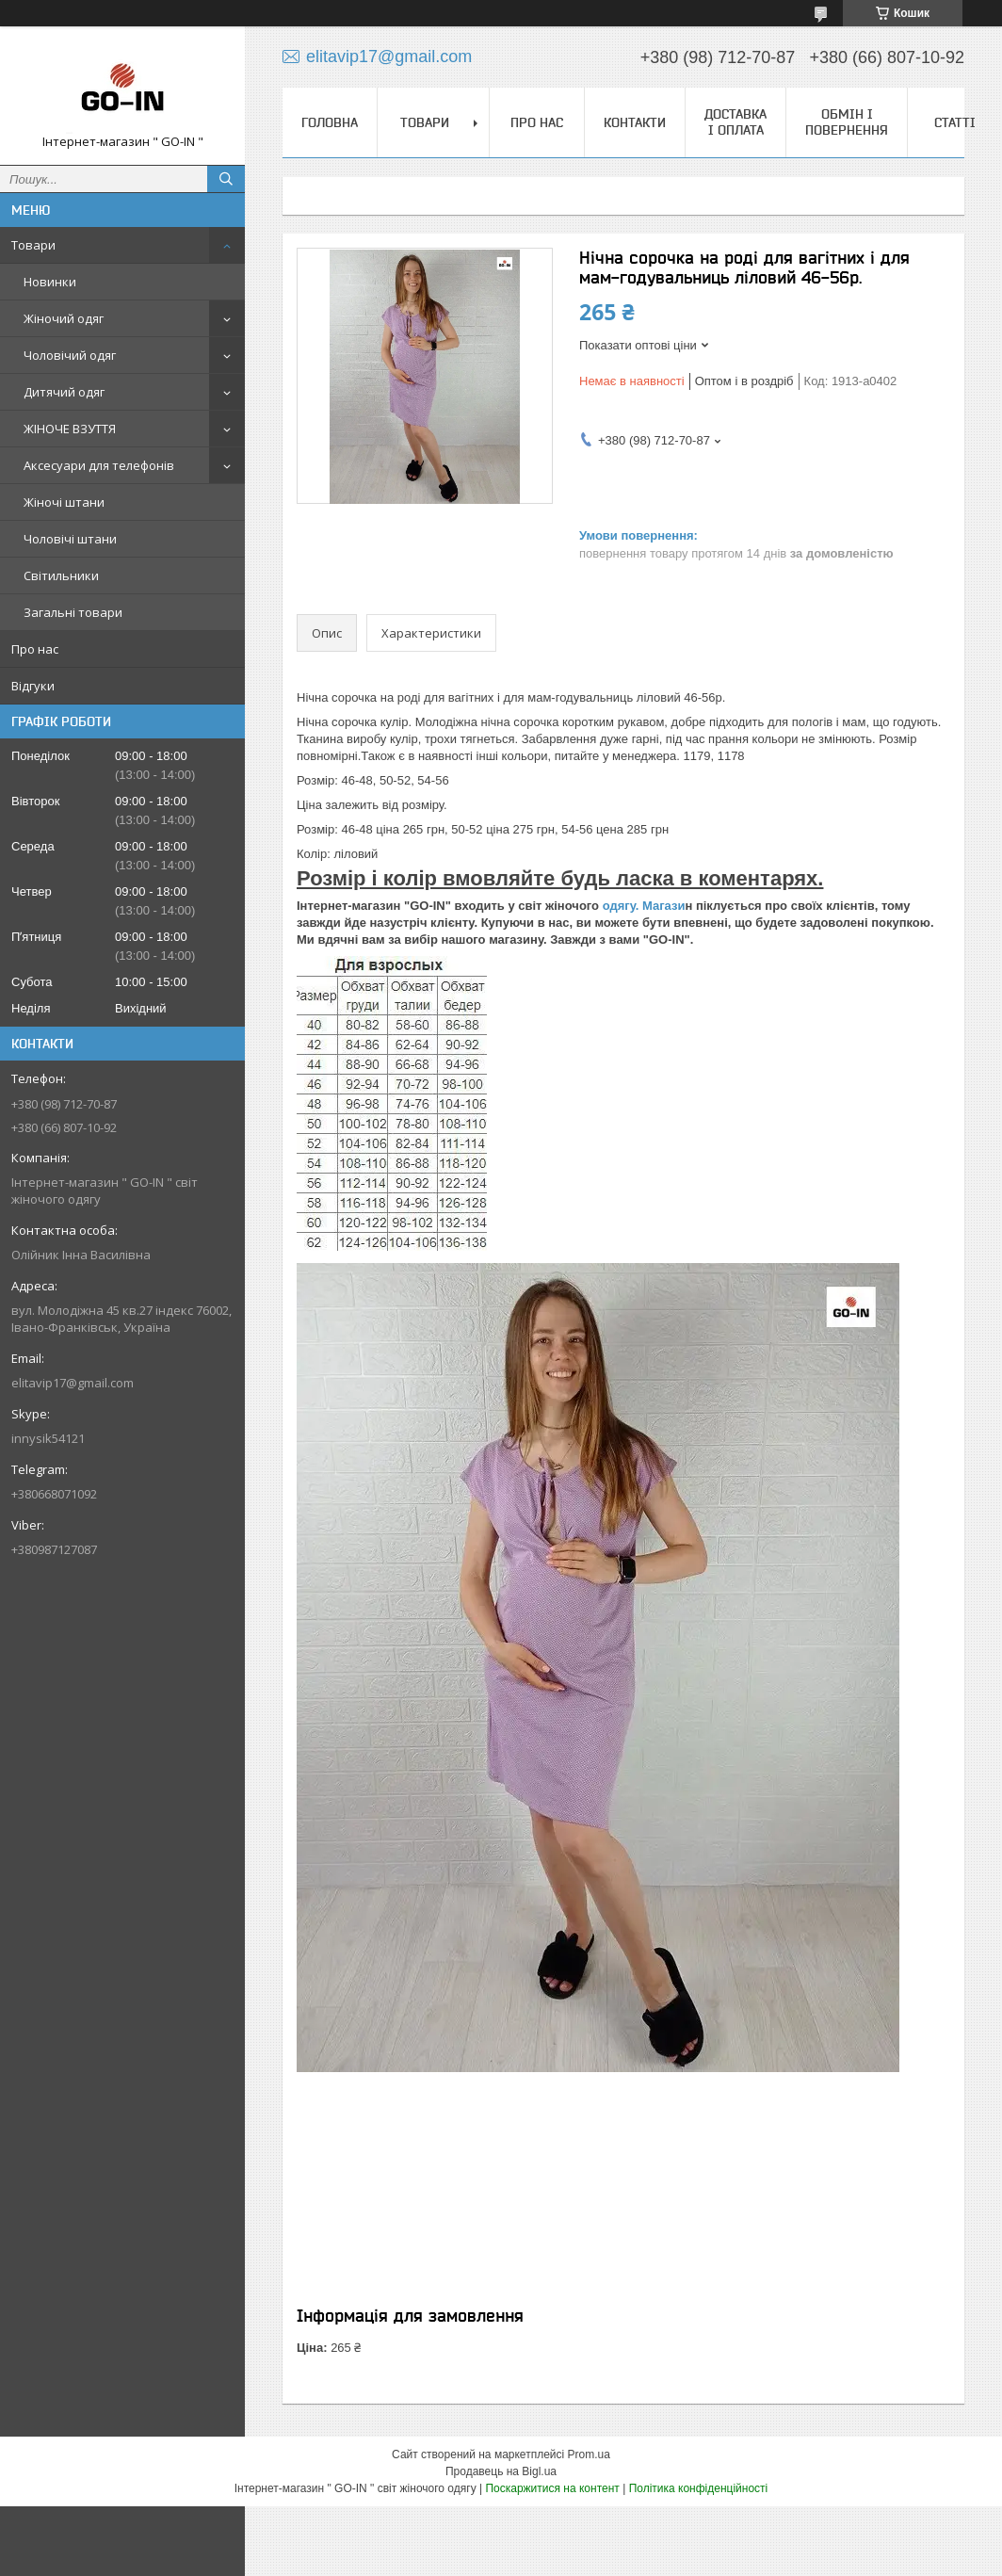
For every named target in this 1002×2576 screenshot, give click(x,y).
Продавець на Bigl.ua (501, 2471)
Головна (329, 122)
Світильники (61, 575)
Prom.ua (589, 2454)
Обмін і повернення (846, 122)
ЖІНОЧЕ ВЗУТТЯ (70, 428)
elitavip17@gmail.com (72, 1382)
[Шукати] (226, 179)
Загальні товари (73, 612)
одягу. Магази (642, 906)
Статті (955, 122)
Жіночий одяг (64, 318)
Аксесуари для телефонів (99, 465)
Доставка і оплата (735, 122)
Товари (33, 244)
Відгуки (33, 685)
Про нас (34, 648)
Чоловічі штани (70, 538)
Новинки (50, 281)
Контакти (635, 122)
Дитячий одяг (64, 391)
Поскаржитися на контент (552, 2488)
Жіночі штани (64, 502)
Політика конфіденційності (698, 2488)
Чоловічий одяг (70, 355)
